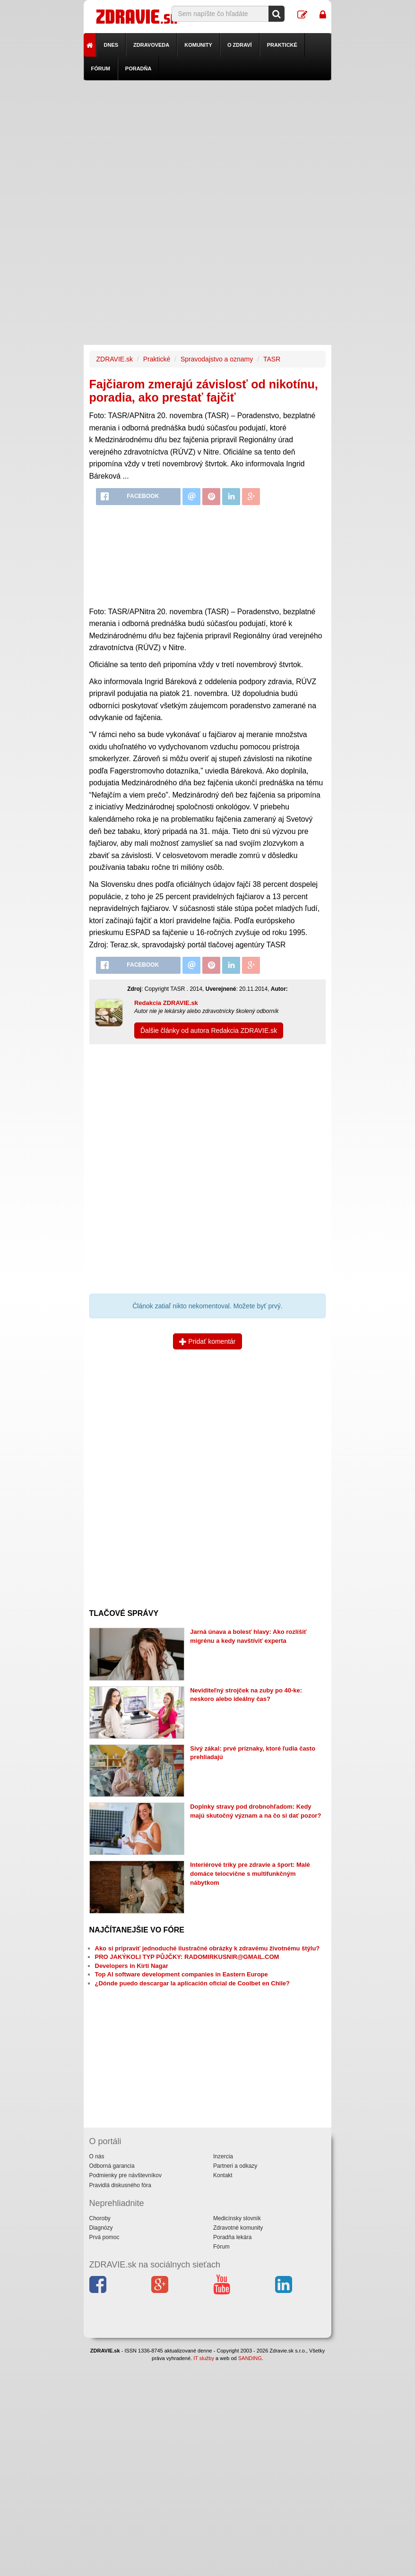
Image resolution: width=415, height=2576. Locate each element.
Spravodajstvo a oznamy (217, 359)
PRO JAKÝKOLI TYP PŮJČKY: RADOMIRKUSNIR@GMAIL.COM (187, 1956)
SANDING (250, 2358)
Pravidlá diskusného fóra (120, 2185)
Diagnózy (101, 2227)
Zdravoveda (151, 45)
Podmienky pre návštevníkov (125, 2175)
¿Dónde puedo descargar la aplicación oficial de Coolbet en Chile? (192, 1983)
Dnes (111, 45)
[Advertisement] (207, 146)
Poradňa (138, 68)
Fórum (100, 68)
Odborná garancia (112, 2166)
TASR (271, 359)
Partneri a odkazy (235, 2166)
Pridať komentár (207, 1341)
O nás (96, 2156)
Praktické (282, 45)
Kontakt (223, 2175)
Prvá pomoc (104, 2237)
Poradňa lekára (232, 2237)
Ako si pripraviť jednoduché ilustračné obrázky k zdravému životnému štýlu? (207, 1948)
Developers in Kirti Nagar (131, 1965)
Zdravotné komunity (238, 2227)
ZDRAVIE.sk (114, 359)
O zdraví (239, 45)
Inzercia (223, 2156)
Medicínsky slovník (237, 2218)
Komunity (198, 45)
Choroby (100, 2218)
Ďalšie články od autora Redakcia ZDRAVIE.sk (208, 1030)
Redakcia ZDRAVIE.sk (166, 1002)
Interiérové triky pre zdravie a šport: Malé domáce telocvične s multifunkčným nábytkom (250, 1873)
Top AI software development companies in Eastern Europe (181, 1974)
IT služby (203, 2358)
